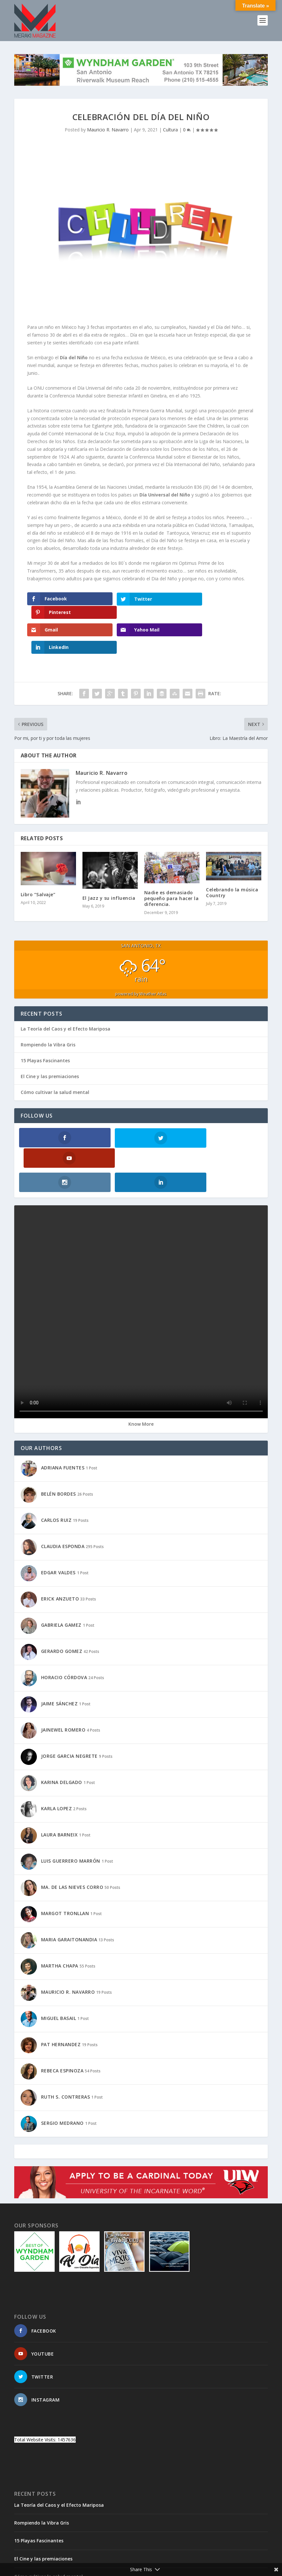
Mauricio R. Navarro (108, 130)
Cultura (170, 130)
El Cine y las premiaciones (50, 1045)
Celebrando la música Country (232, 861)
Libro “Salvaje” (38, 863)
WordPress (119, 2561)
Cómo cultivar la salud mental (55, 1061)
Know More (141, 1372)
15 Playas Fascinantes (45, 1029)
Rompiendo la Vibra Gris (48, 1013)
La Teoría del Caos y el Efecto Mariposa (65, 997)
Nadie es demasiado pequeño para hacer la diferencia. (171, 867)
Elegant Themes (58, 2561)
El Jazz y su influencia (109, 867)
